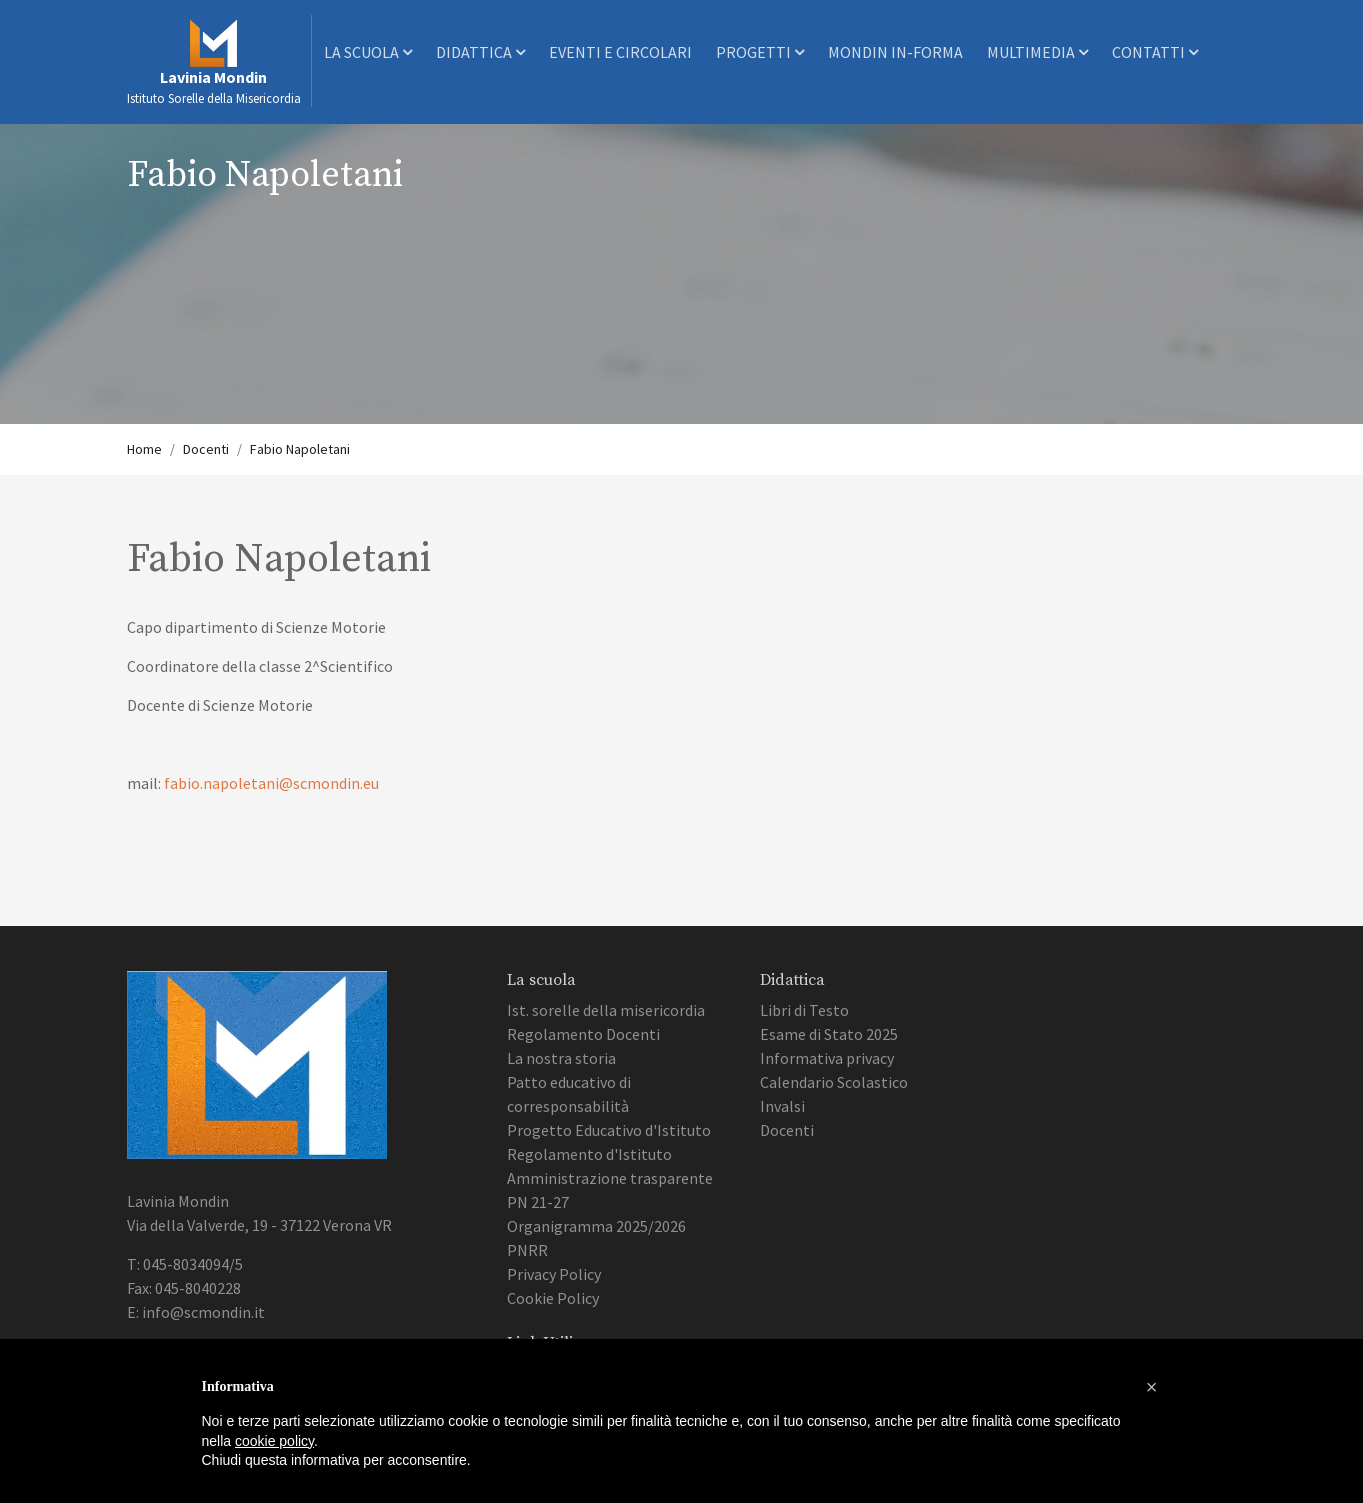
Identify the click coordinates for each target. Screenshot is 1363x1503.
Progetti (760, 52)
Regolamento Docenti (583, 1034)
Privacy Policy (554, 1274)
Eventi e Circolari (620, 52)
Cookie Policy (553, 1298)
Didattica (480, 52)
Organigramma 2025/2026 (596, 1226)
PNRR (527, 1250)
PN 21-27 (538, 1202)
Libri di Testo (804, 1010)
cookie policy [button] (274, 1441)
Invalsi (782, 1106)
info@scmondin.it (203, 1312)
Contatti (1155, 52)
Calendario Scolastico (834, 1082)
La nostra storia (561, 1058)
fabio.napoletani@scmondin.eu (271, 783)
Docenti (206, 449)
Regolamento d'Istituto (589, 1154)
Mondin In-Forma (895, 52)
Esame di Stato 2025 (829, 1034)
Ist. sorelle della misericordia (606, 1010)
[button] (1152, 1387)
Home (144, 449)
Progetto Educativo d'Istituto (609, 1130)
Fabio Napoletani (300, 449)
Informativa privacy (827, 1058)
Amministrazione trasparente (610, 1178)
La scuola (368, 52)
